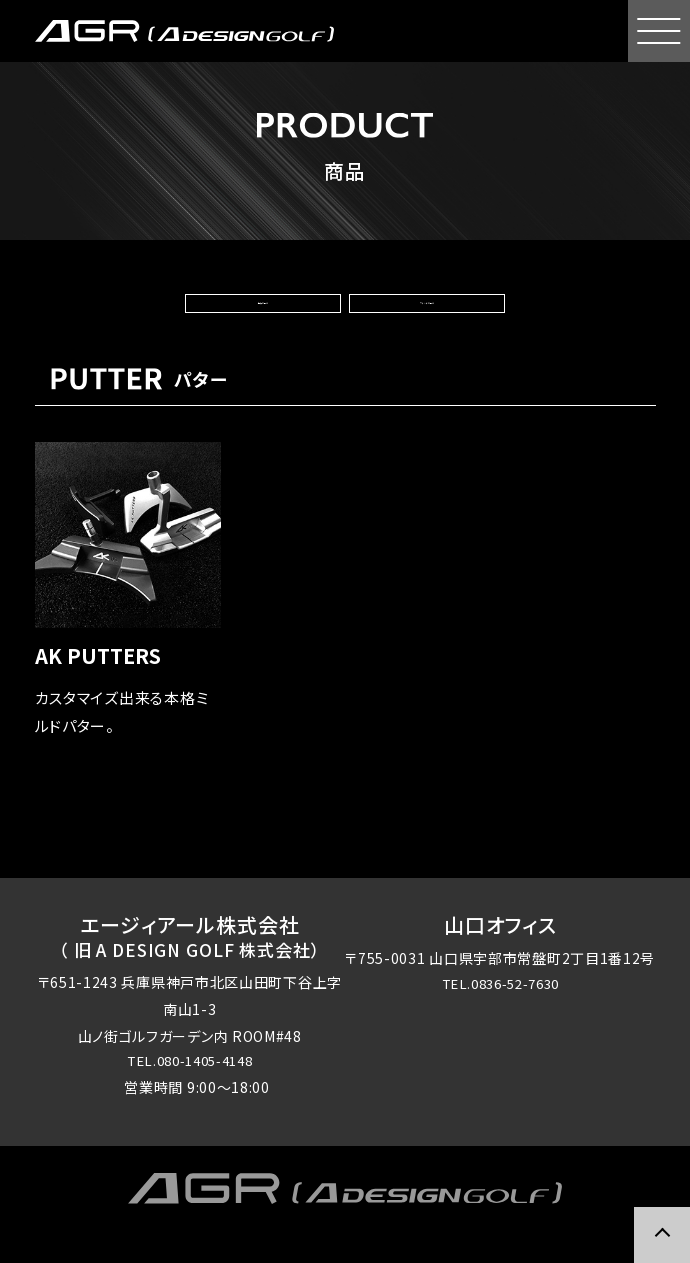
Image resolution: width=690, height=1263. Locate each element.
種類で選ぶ (267, 317)
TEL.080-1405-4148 (190, 1093)
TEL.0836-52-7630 (500, 1016)
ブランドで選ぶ (422, 317)
